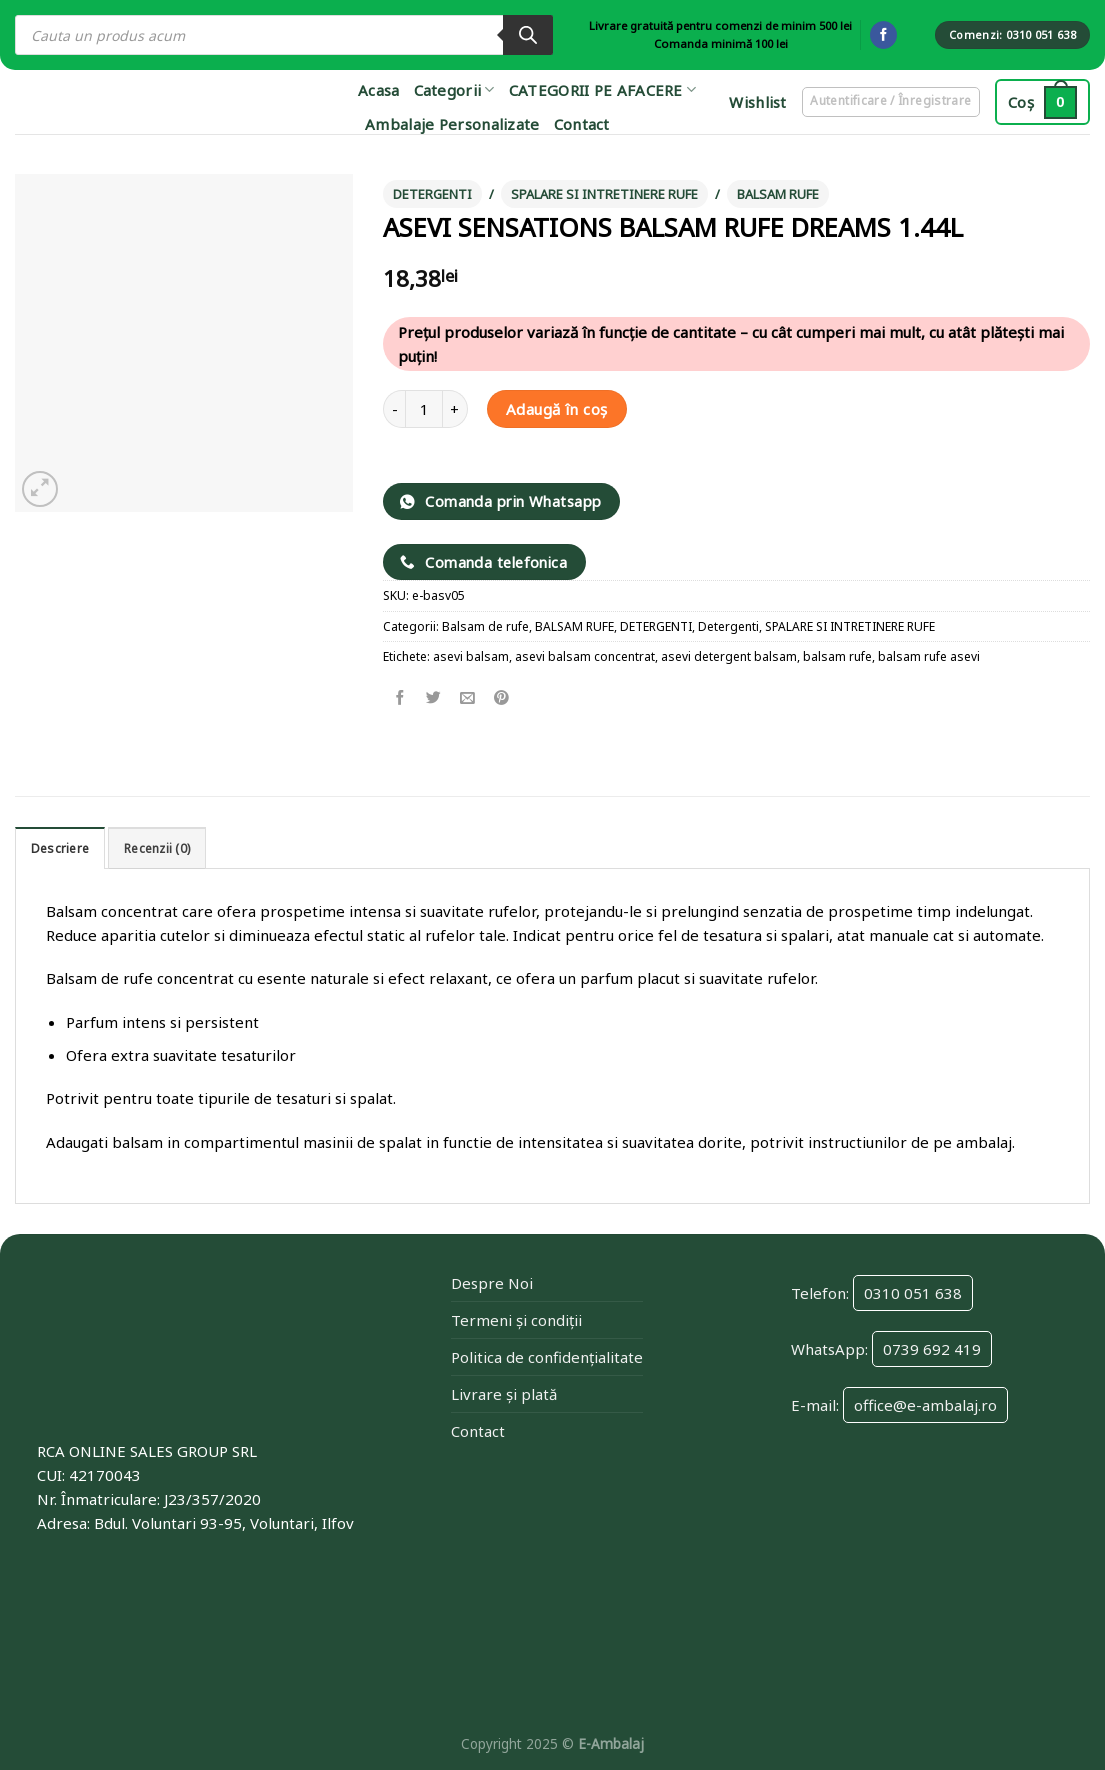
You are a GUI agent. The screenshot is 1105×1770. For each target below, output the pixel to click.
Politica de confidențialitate (547, 1357)
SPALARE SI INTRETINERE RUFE (604, 194)
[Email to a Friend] (467, 698)
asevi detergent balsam (729, 656)
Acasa (379, 90)
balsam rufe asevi (929, 656)
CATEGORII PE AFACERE (603, 90)
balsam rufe (837, 656)
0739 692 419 (932, 1349)
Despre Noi (492, 1283)
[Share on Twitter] (434, 698)
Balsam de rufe (485, 626)
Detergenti (728, 626)
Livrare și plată (504, 1394)
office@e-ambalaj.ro (925, 1405)
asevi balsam (471, 656)
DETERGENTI (432, 194)
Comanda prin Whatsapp (501, 501)
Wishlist (756, 102)
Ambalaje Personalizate (452, 124)
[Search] (528, 35)
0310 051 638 (913, 1293)
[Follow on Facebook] (883, 35)
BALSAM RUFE (778, 194)
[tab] (60, 847)
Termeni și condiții (516, 1320)
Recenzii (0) (157, 848)
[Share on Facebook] (400, 698)
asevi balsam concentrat (585, 656)
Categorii (454, 90)
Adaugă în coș (557, 409)
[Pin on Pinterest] (501, 698)
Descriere (60, 848)
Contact (582, 124)
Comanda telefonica (484, 562)
